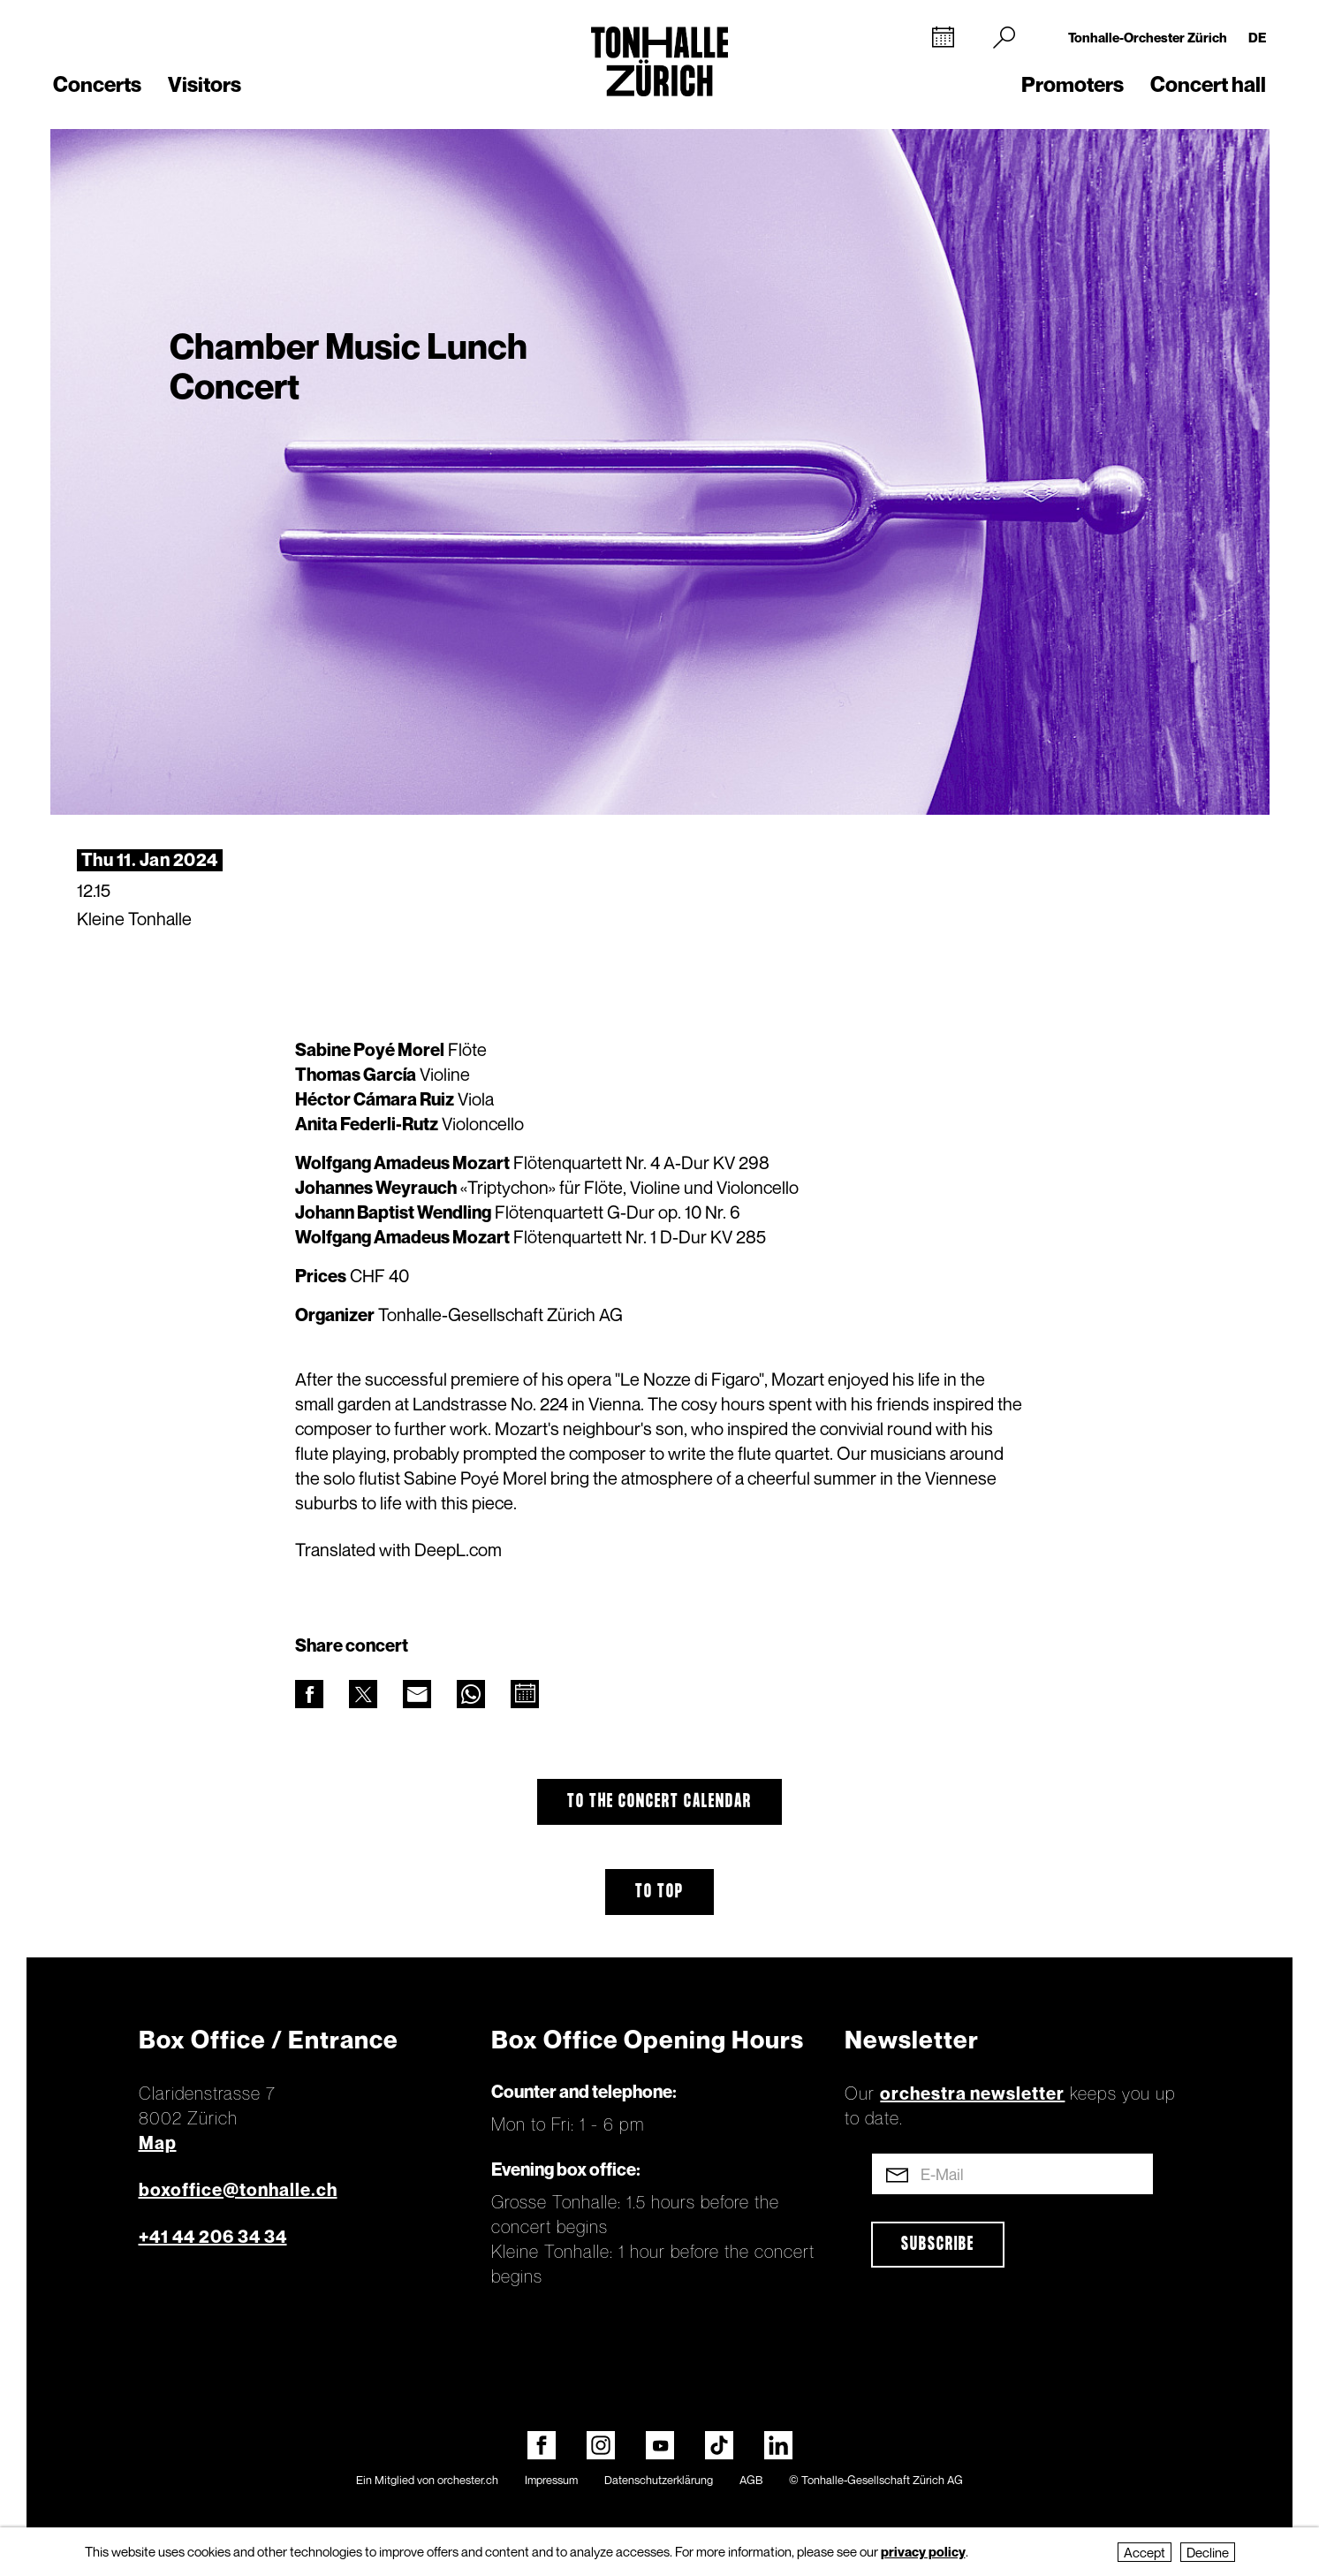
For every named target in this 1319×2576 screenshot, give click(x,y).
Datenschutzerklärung (658, 2480)
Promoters (1072, 84)
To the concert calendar (659, 1801)
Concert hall (1208, 84)
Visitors (204, 84)
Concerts (97, 84)
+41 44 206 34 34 (213, 2236)
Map (158, 2143)
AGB (750, 2480)
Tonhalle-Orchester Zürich (1147, 37)
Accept (1144, 2552)
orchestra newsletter (972, 2093)
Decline (1207, 2552)
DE (1257, 37)
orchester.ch (467, 2480)
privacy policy (923, 2551)
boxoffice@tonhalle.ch (238, 2189)
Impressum (551, 2480)
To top (659, 1892)
